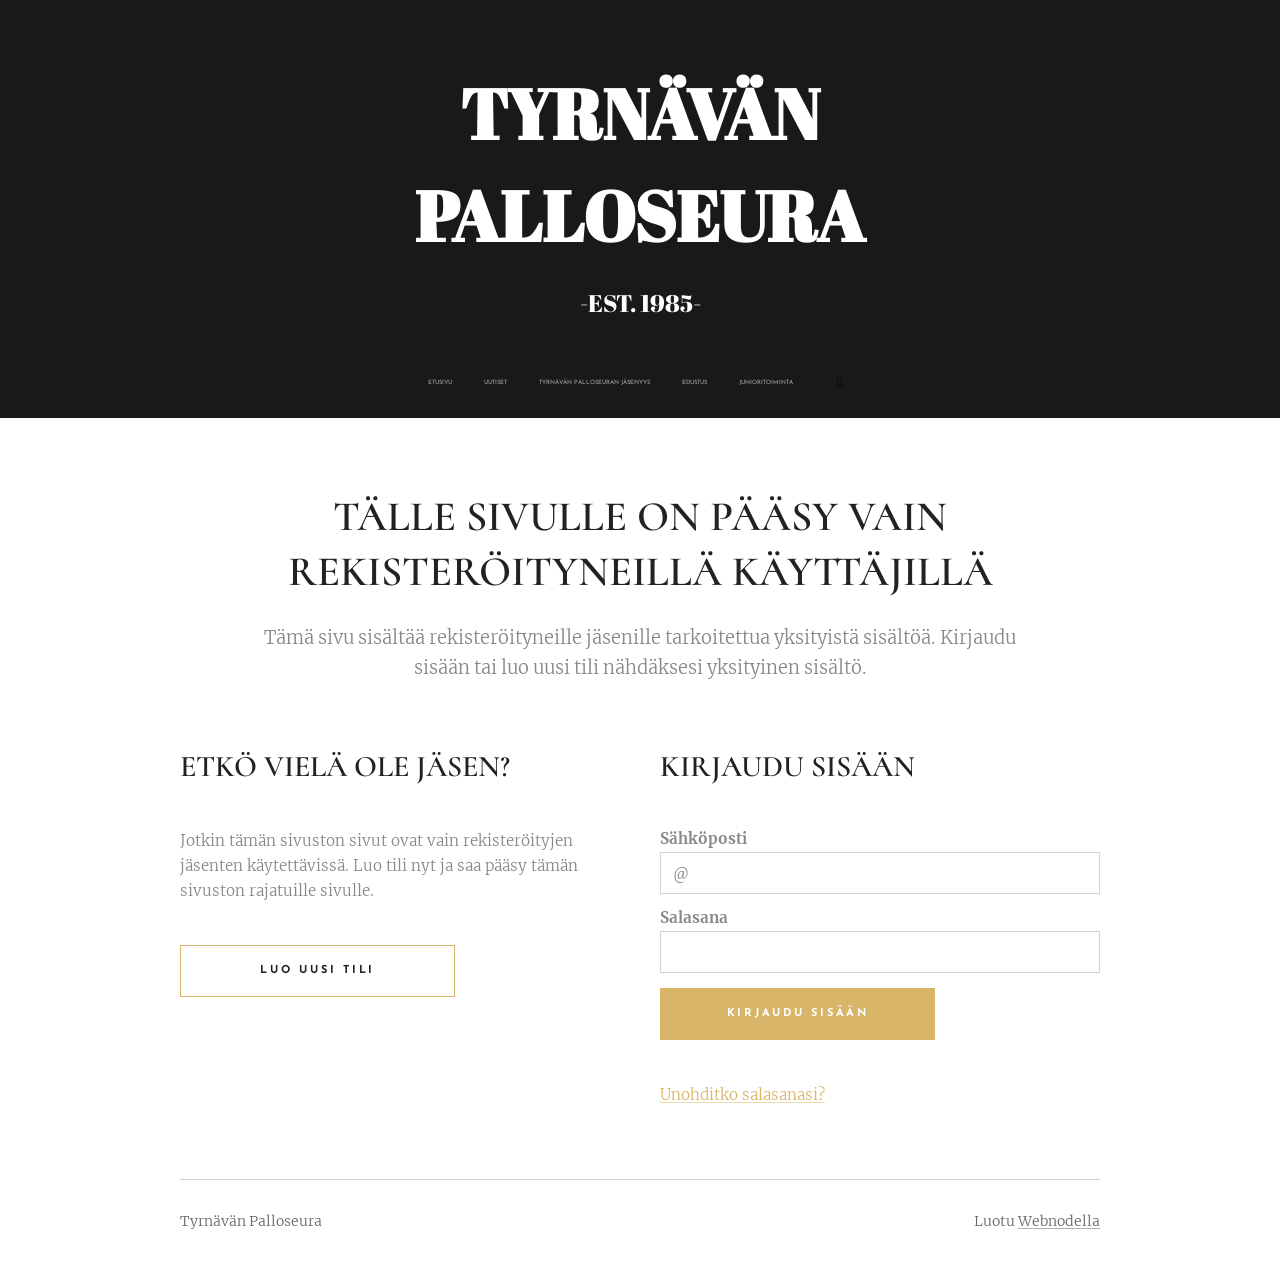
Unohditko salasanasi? (742, 1094)
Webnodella (1059, 1221)
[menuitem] (536, 383)
